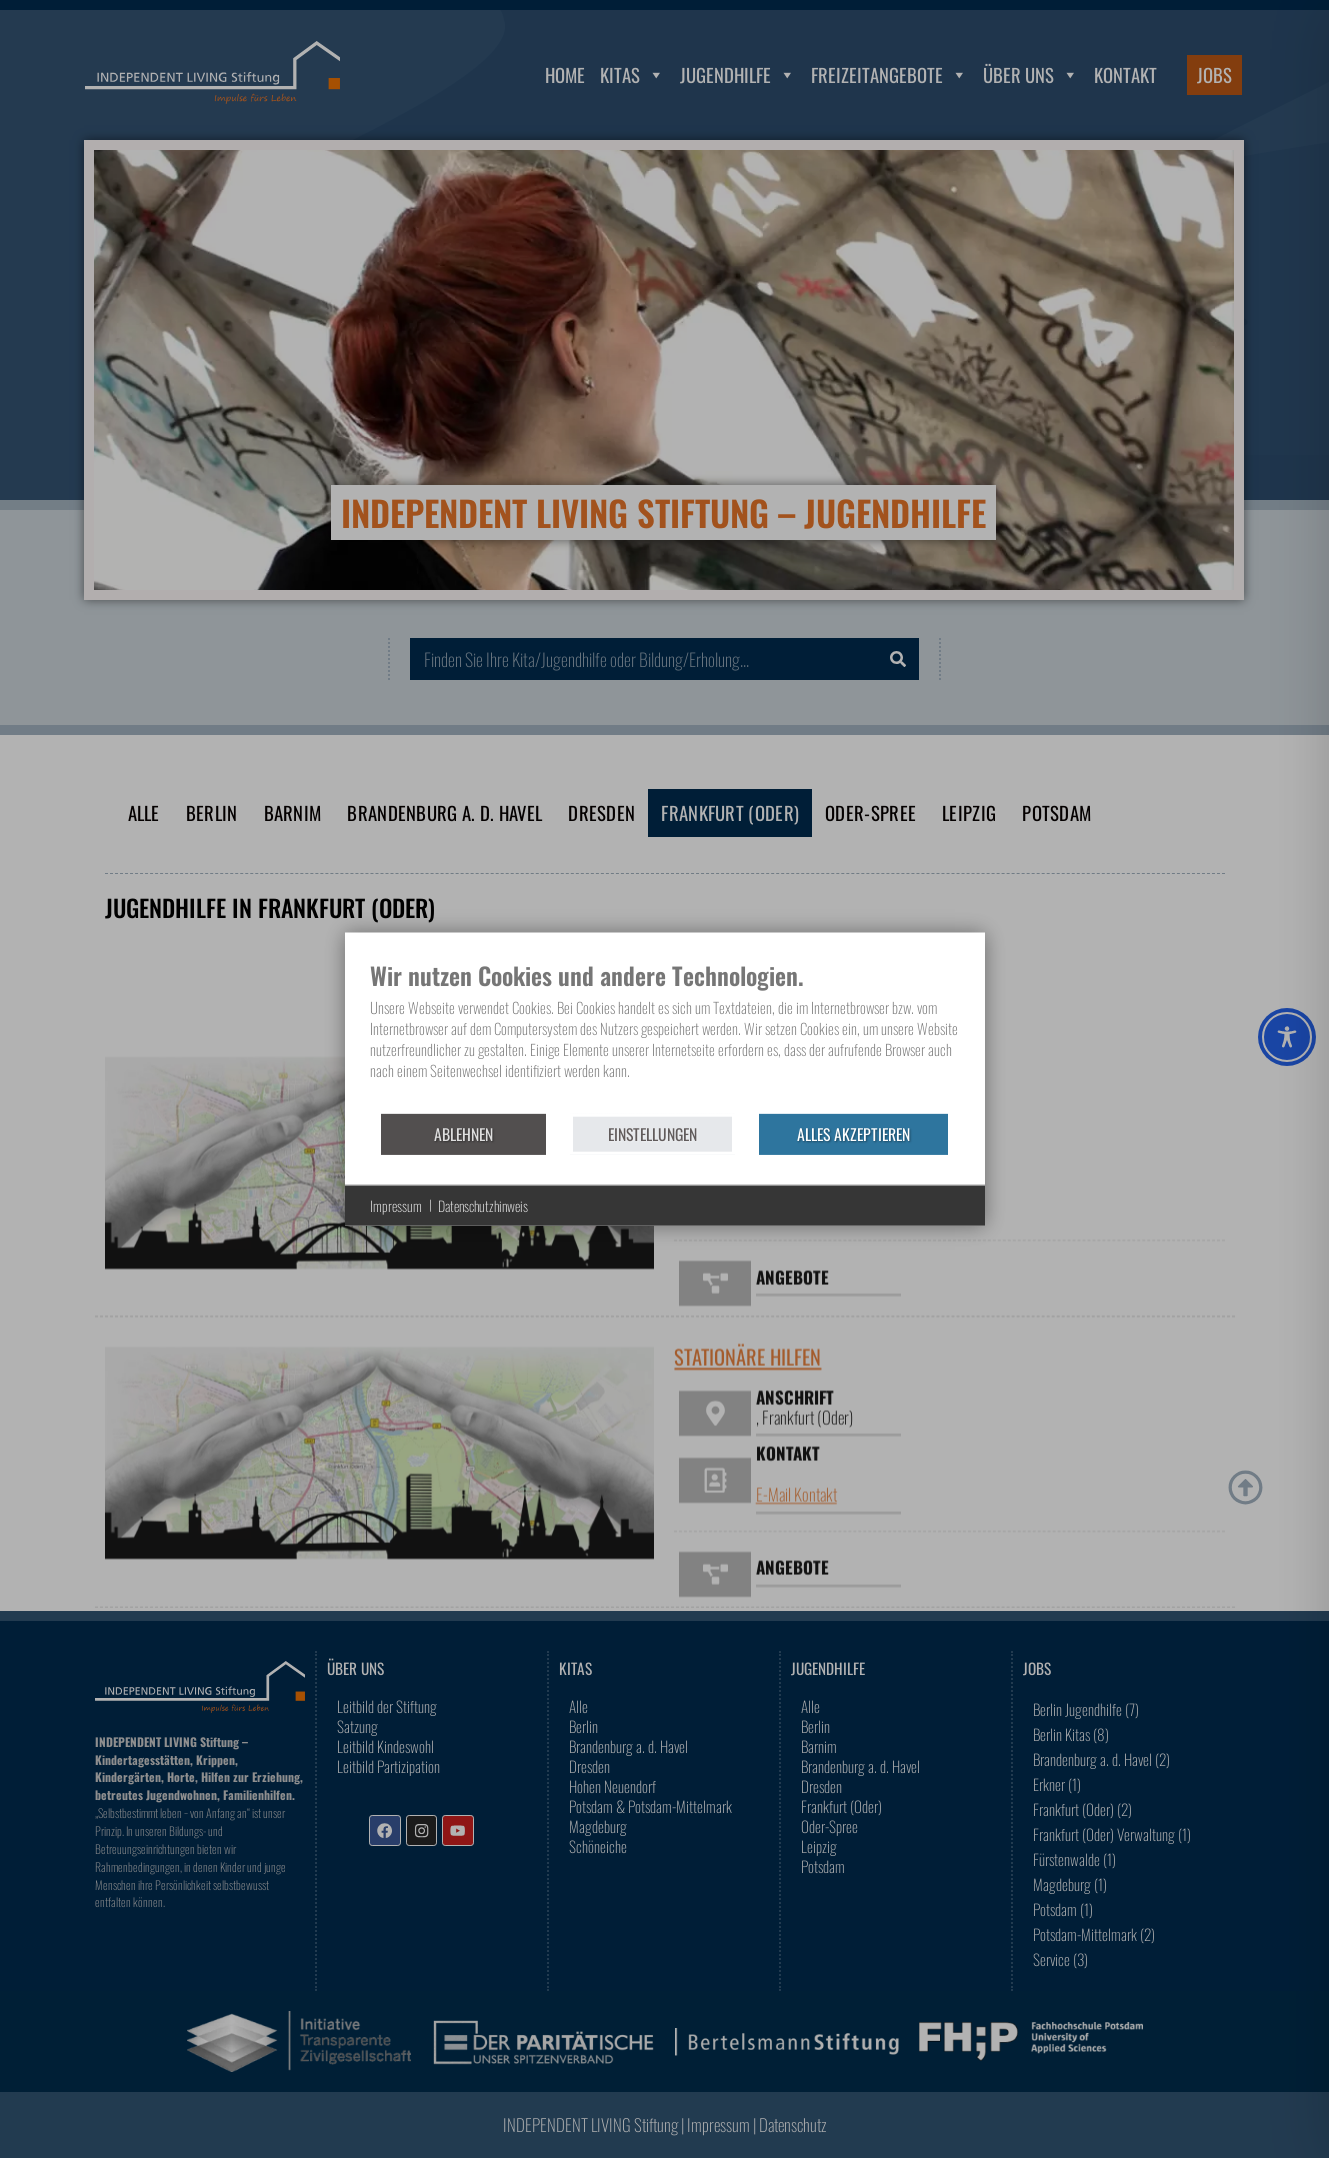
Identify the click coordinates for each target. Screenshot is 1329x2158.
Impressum (396, 1206)
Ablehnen (463, 1133)
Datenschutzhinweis (483, 1206)
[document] (665, 1036)
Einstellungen (652, 1133)
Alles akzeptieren (853, 1133)
